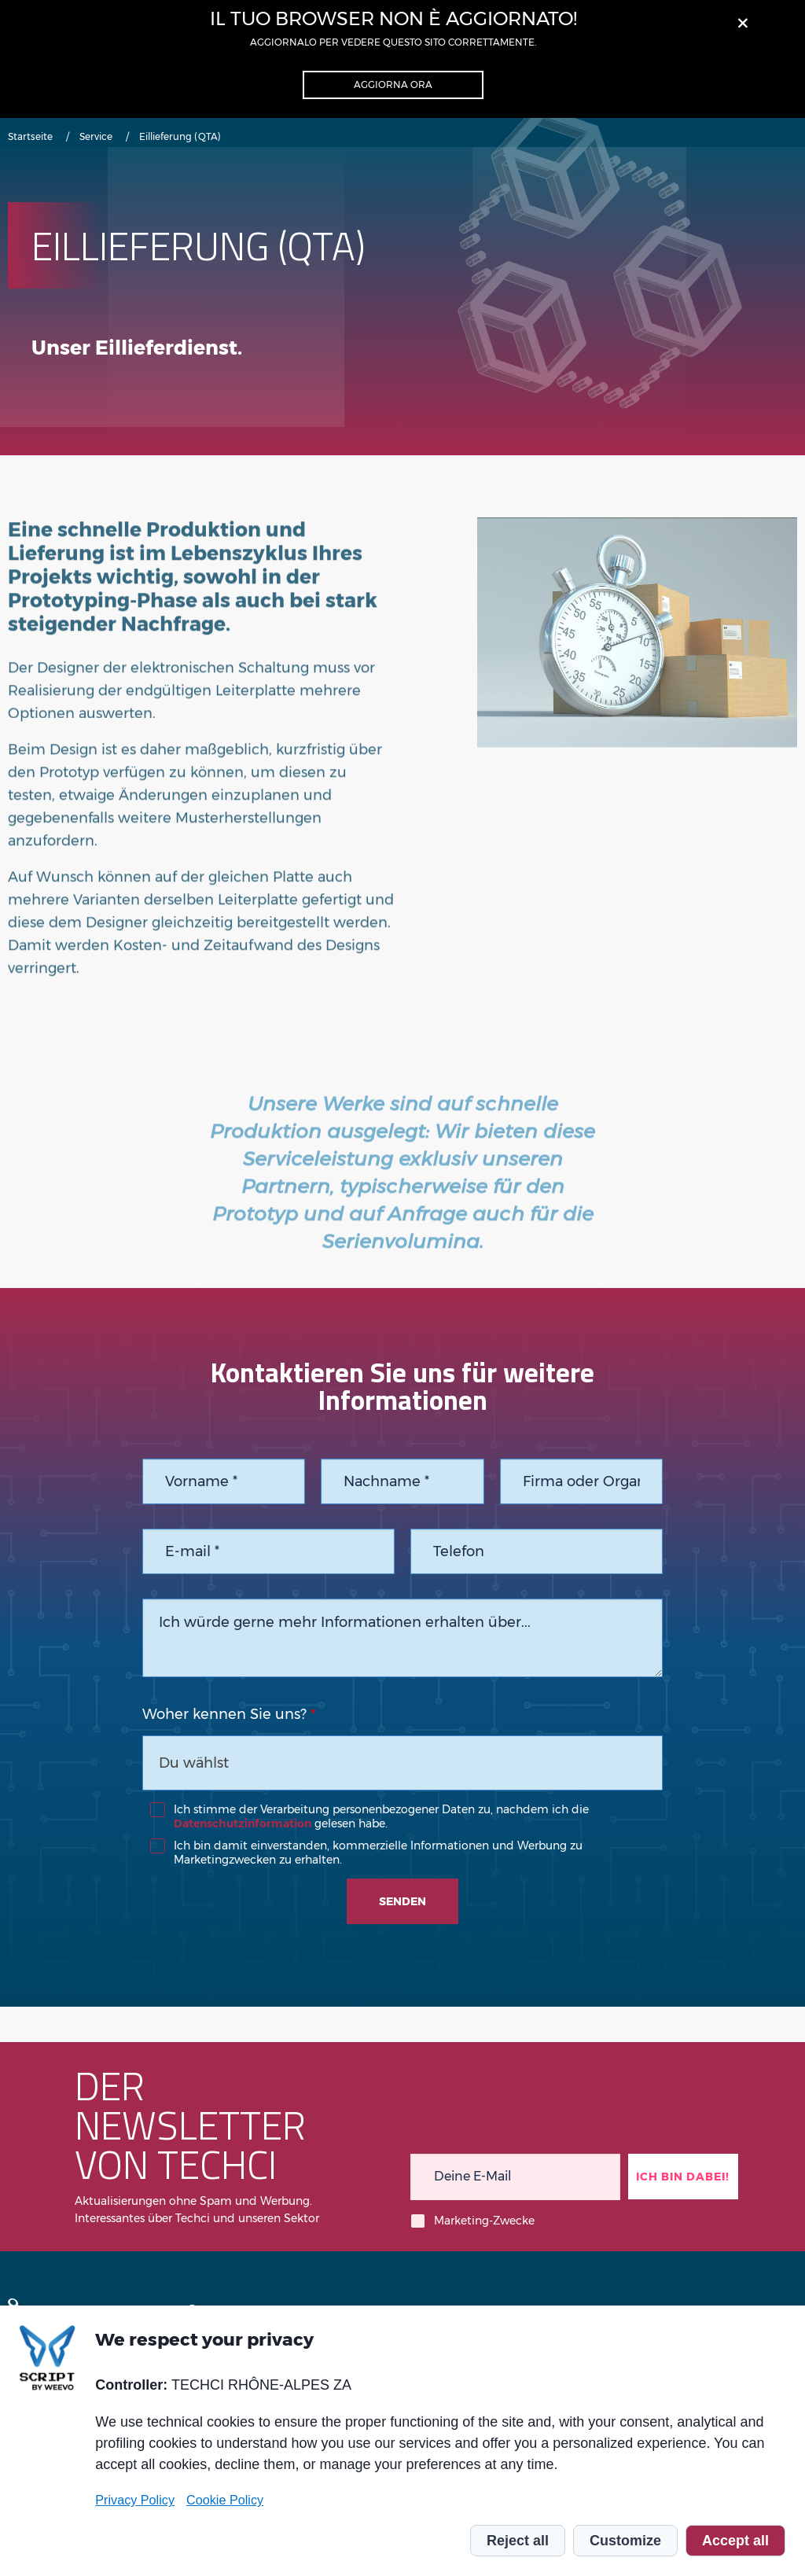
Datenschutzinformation (242, 1823)
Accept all (735, 2540)
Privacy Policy (135, 2500)
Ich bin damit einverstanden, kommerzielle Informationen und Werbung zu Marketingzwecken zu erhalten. (378, 1852)
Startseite (30, 136)
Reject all (518, 2540)
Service (95, 136)
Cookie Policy (224, 2500)
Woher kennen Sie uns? (224, 1714)
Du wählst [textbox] (194, 1763)
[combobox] (402, 1762)
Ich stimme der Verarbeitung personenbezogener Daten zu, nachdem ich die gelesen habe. (381, 1816)
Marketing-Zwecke (484, 2221)
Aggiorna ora (393, 84)
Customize (625, 2540)
